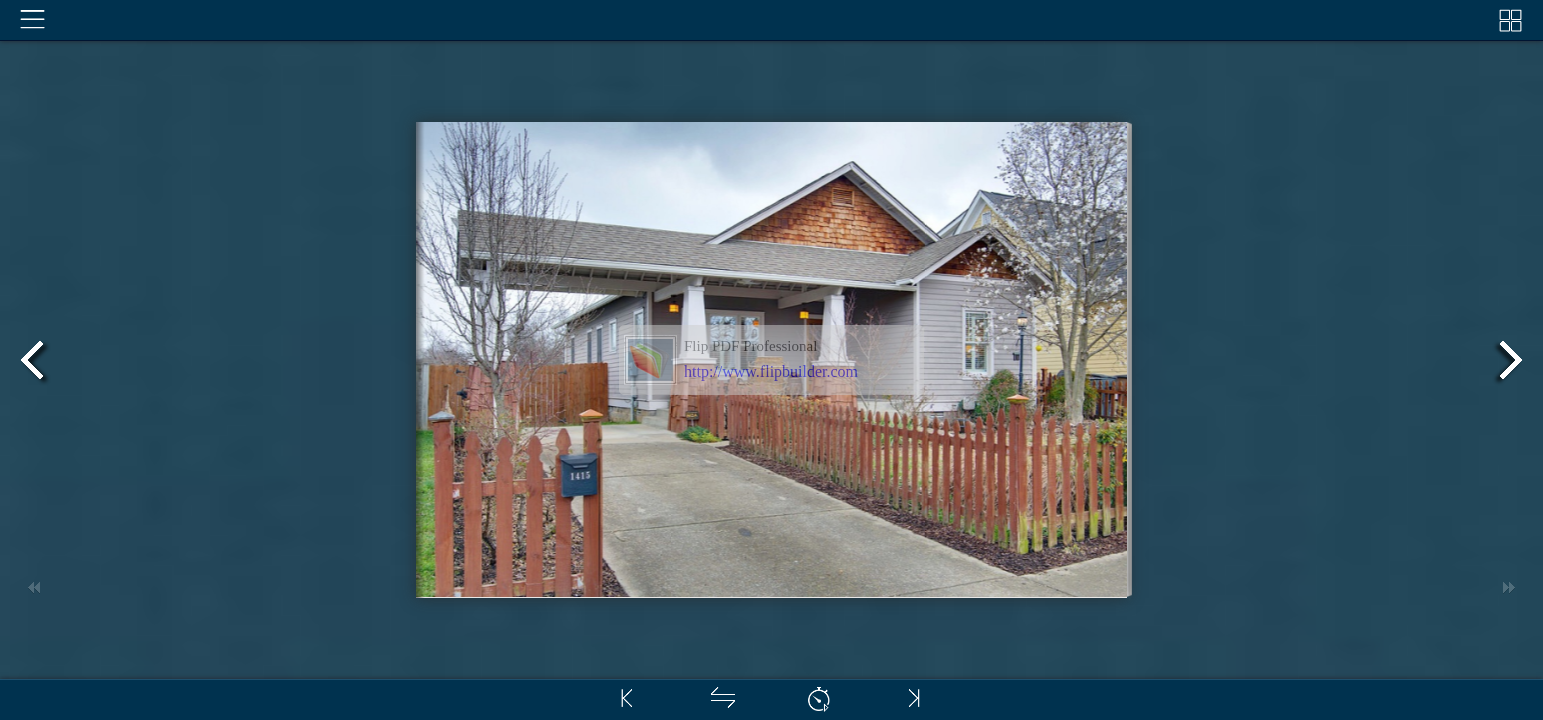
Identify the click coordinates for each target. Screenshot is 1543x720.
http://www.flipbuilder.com (771, 371)
